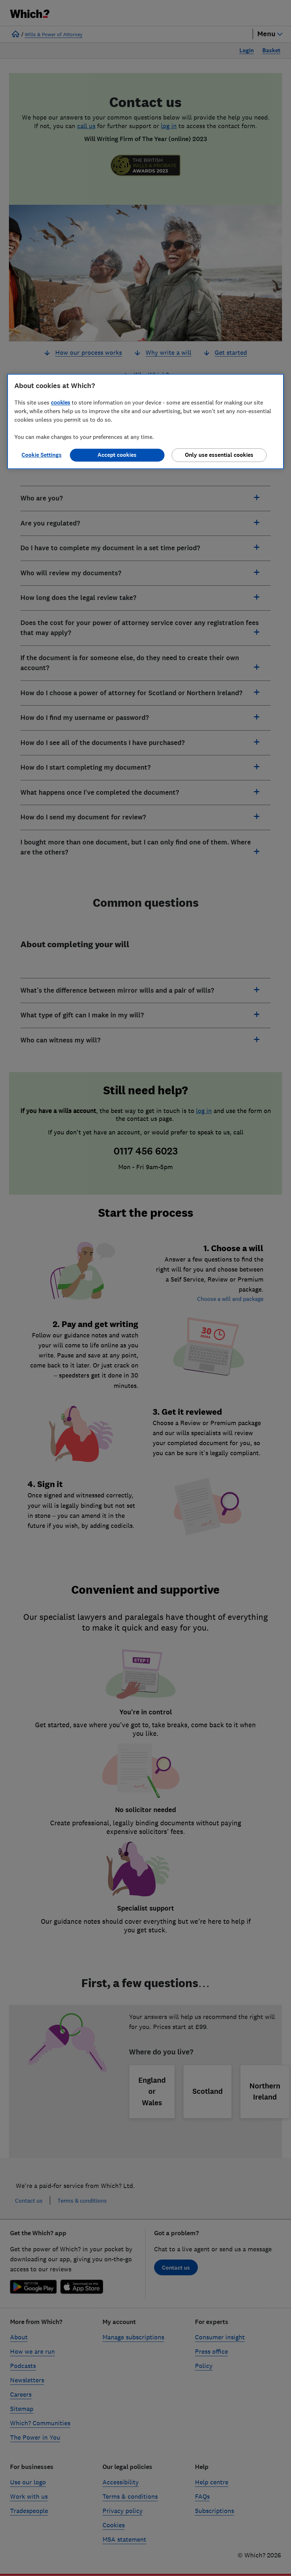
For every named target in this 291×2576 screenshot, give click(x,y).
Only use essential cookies (219, 455)
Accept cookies (117, 455)
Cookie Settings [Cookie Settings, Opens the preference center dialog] (42, 455)
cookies (60, 402)
